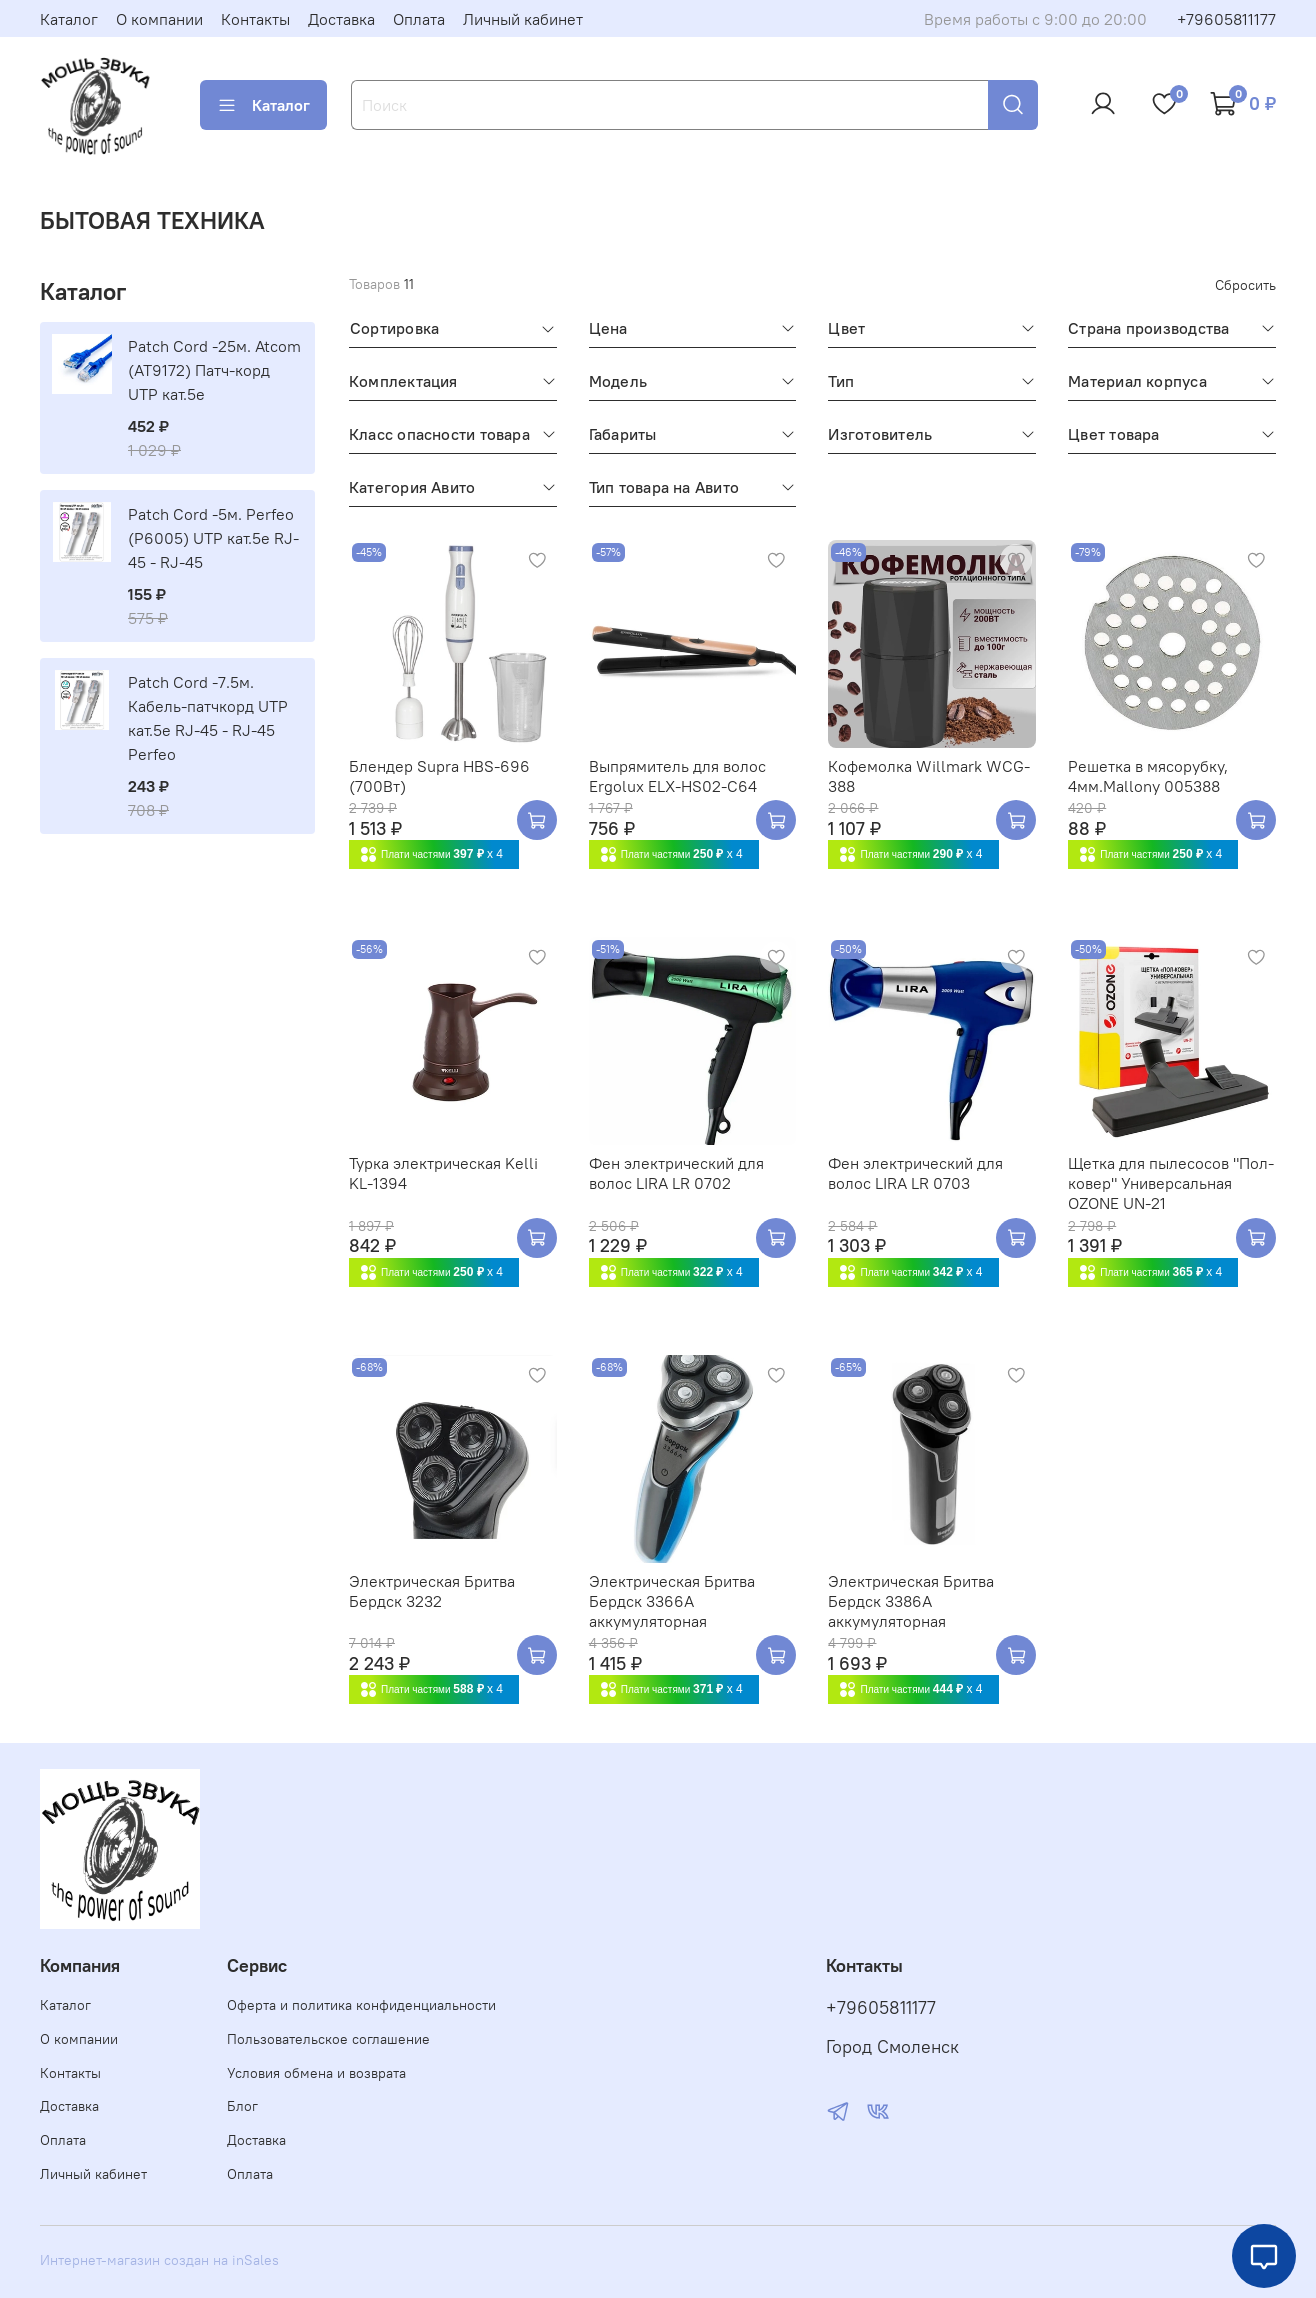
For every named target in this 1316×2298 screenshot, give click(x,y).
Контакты (255, 19)
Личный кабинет (523, 19)
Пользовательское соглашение (328, 2039)
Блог (242, 2106)
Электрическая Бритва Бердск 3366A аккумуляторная (672, 1601)
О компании (159, 19)
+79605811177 (1226, 19)
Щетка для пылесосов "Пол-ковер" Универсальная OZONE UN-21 (1171, 1183)
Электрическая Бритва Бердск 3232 (432, 1591)
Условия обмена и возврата (316, 2073)
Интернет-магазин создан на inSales (159, 2260)
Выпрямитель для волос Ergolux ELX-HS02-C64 (677, 776)
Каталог (69, 19)
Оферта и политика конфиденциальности (361, 2005)
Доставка (341, 19)
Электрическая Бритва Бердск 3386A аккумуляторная (911, 1601)
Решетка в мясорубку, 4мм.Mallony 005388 (1148, 776)
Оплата (419, 19)
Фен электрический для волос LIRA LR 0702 (676, 1173)
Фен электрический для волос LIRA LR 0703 (915, 1173)
